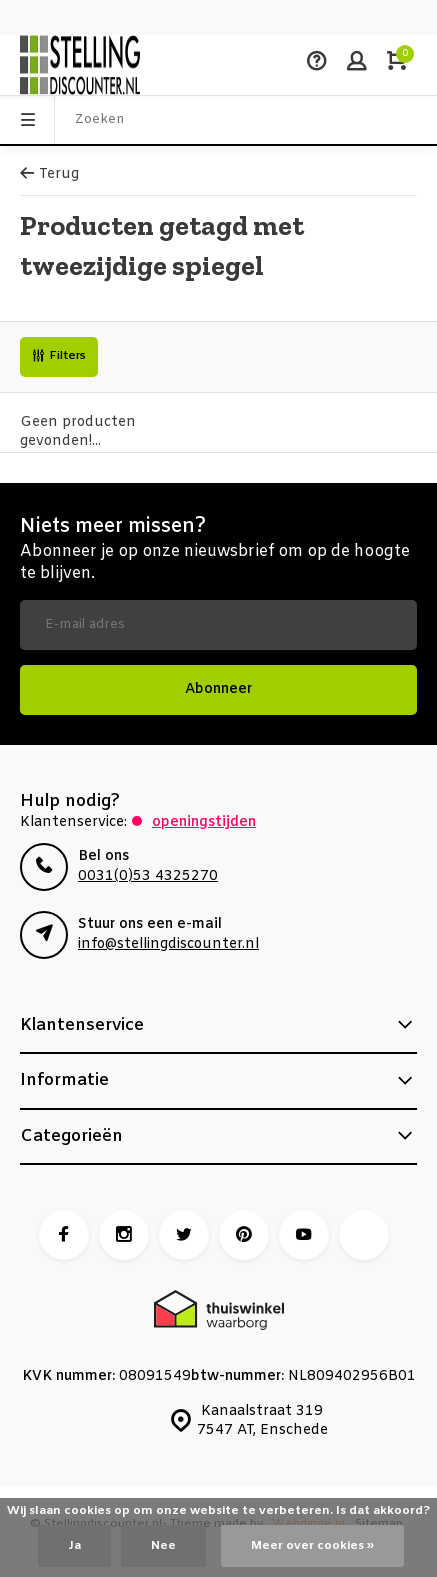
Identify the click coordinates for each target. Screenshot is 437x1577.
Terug (49, 174)
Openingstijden (204, 822)
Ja (74, 1546)
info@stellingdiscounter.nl (168, 944)
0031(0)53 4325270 (148, 876)
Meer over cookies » (312, 1546)
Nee (163, 1546)
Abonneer (218, 689)
